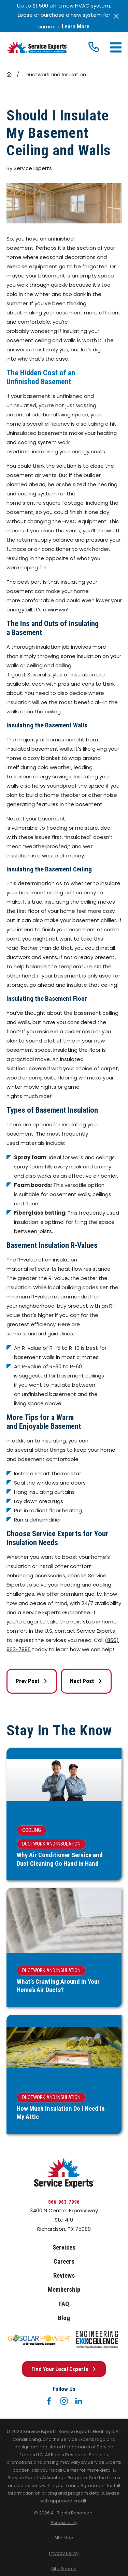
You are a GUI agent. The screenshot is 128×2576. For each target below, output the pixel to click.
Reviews (64, 2275)
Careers (64, 2261)
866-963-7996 (64, 2202)
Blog (64, 2318)
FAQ (64, 2304)
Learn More (75, 26)
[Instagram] (64, 2401)
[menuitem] (64, 2523)
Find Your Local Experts (64, 2369)
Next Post (86, 1681)
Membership (64, 2289)
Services (64, 2247)
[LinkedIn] (78, 2401)
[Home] (36, 47)
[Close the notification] (116, 16)
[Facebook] (49, 2401)
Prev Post (32, 1681)
